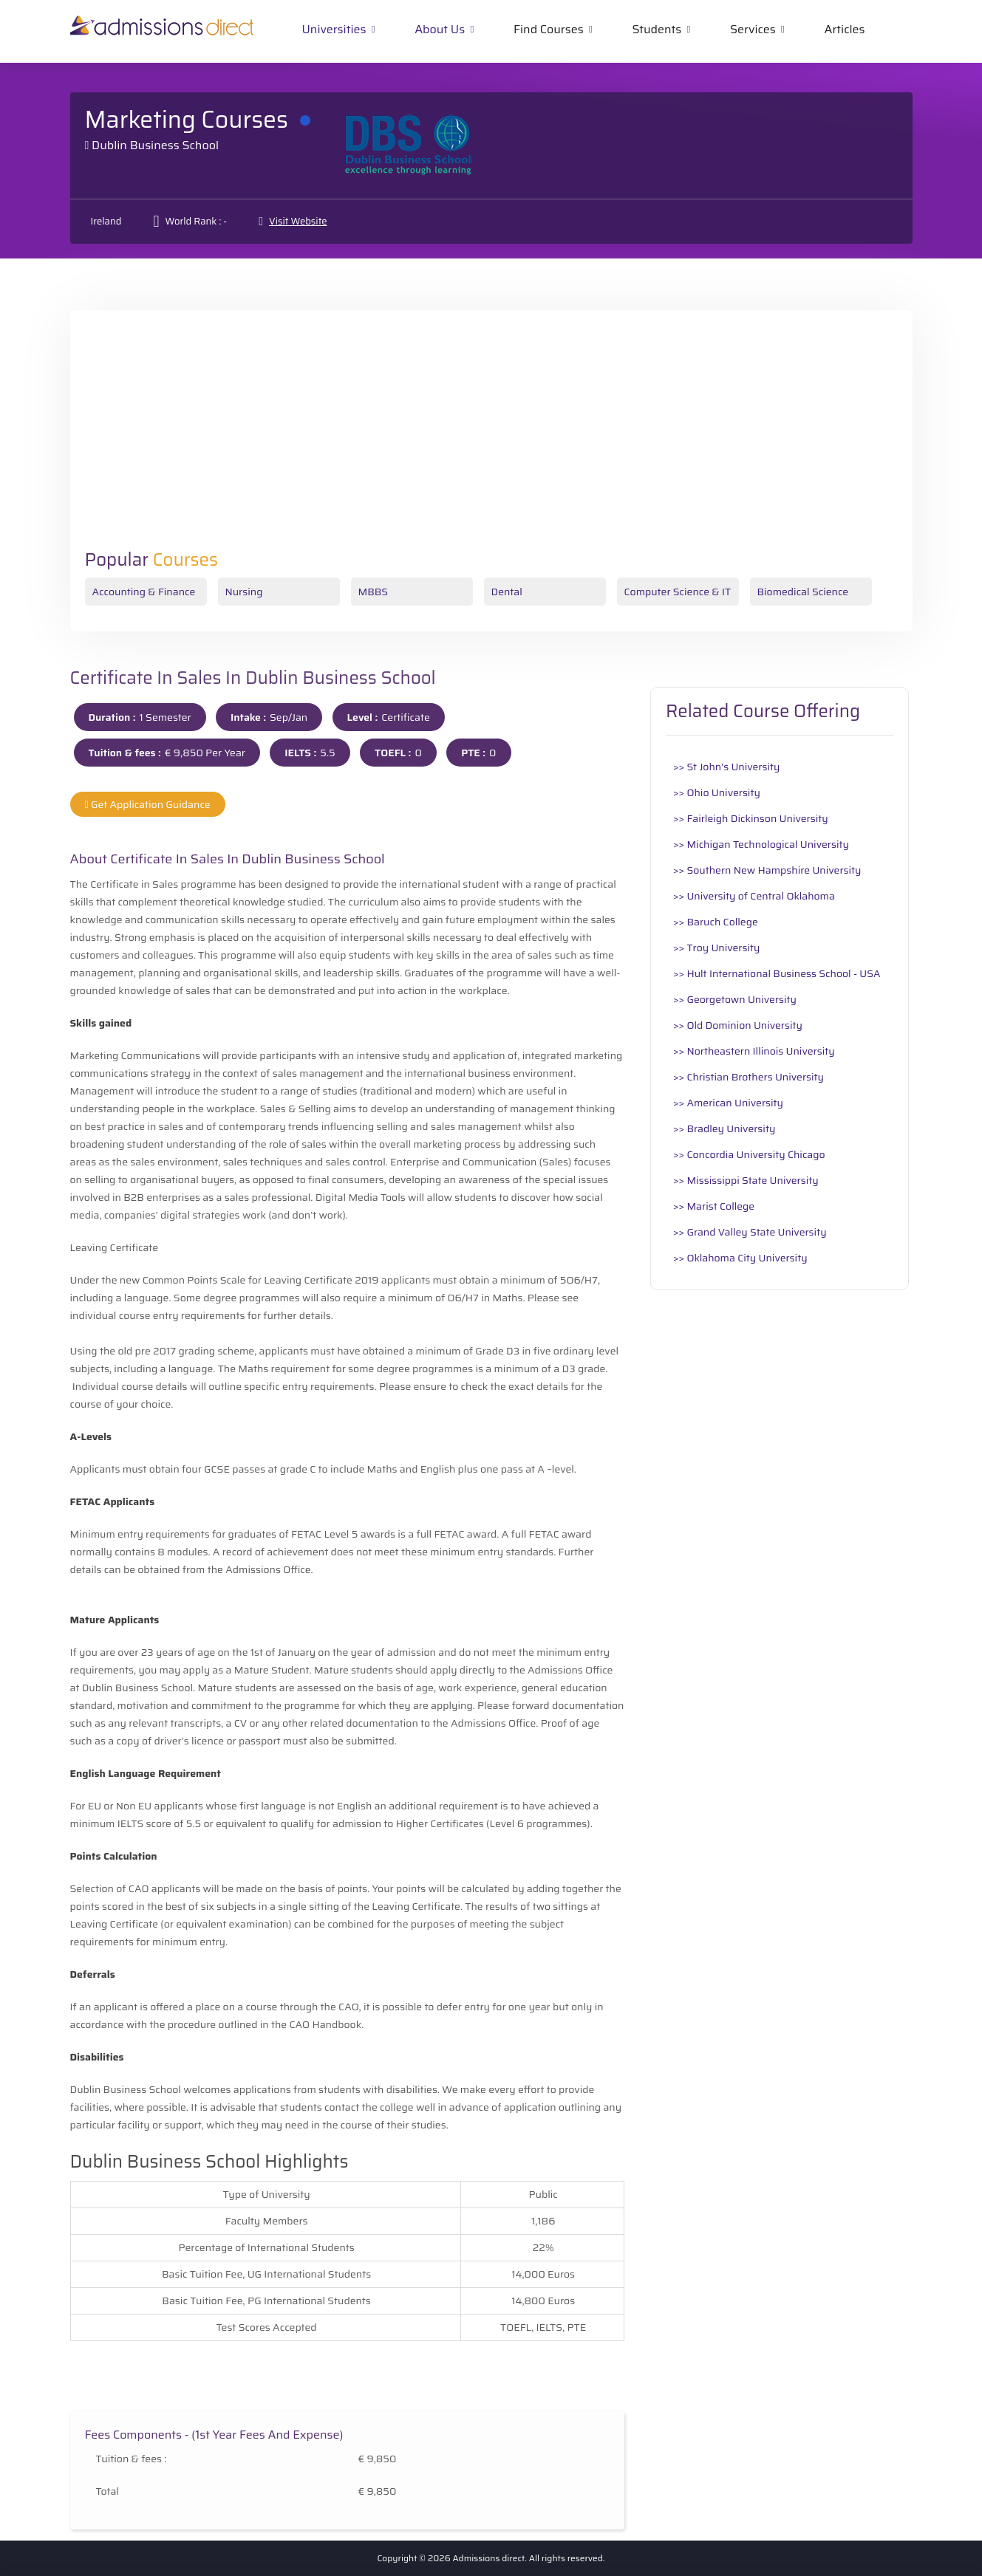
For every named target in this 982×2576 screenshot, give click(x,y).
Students (656, 29)
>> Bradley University (724, 1128)
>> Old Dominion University (737, 1025)
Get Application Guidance (148, 804)
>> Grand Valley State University (750, 1232)
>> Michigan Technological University (761, 844)
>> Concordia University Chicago (749, 1154)
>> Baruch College (715, 922)
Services (753, 29)
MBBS (373, 591)
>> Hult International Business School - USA (777, 973)
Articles (845, 29)
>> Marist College (713, 1206)
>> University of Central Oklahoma (754, 896)
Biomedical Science (803, 591)
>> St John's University (726, 766)
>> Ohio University (716, 792)
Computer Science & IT (678, 591)
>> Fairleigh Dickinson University (750, 818)
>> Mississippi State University (746, 1180)
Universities (334, 29)
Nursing (244, 591)
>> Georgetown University (735, 999)
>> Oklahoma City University (740, 1258)
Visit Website (298, 221)
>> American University (728, 1103)
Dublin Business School (155, 145)
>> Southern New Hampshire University (767, 870)
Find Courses (549, 29)
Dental (506, 591)
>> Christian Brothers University (748, 1077)
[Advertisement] (491, 439)
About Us (440, 29)
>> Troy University (716, 947)
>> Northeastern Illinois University (754, 1051)
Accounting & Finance (144, 591)
